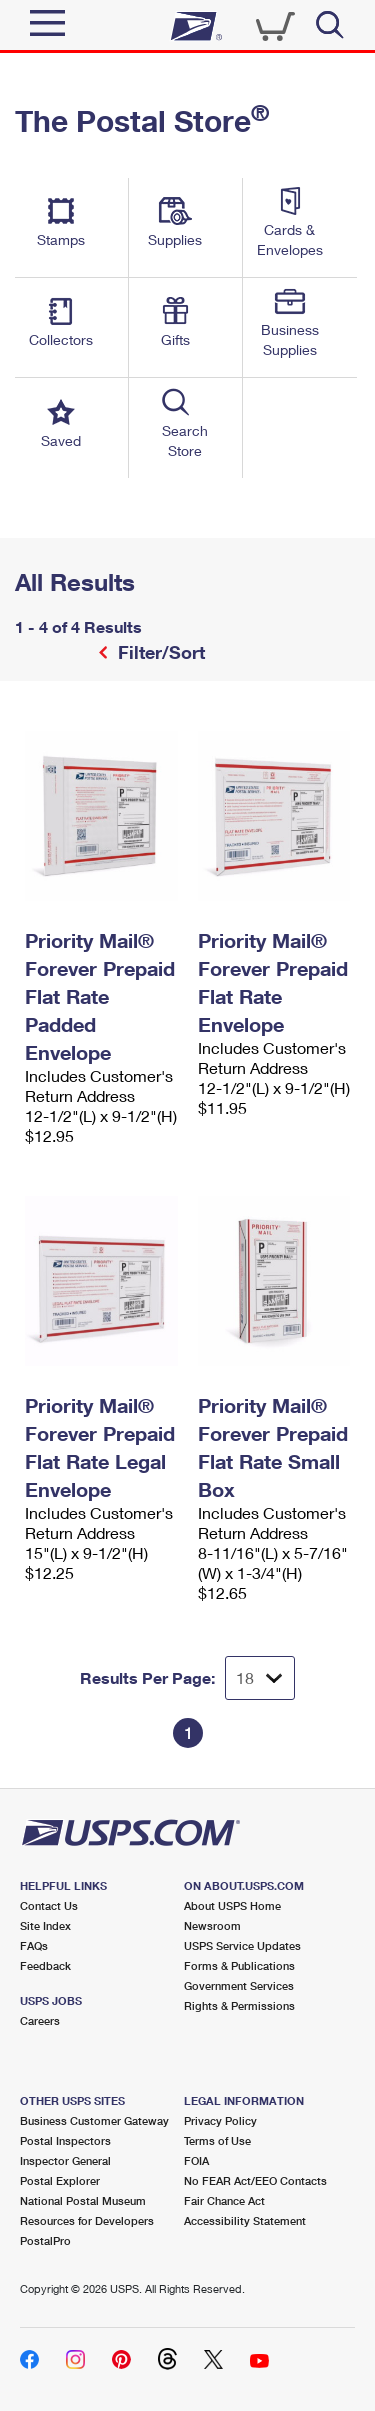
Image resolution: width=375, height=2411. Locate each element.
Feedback (45, 1965)
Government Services (239, 1985)
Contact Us (49, 1905)
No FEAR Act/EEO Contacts (255, 2180)
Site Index (45, 1925)
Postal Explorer (60, 2180)
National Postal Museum (83, 2200)
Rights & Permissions (239, 2005)
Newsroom (212, 1925)
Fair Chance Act (224, 2200)
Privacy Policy (220, 2120)
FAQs (34, 1945)
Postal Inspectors (65, 2140)
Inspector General (65, 2160)
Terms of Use (217, 2140)
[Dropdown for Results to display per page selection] (260, 1678)
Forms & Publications (239, 1965)
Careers (40, 2020)
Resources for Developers (87, 2220)
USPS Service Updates (242, 1945)
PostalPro (45, 2240)
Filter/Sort (159, 652)
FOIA (196, 2160)
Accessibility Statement (245, 2220)
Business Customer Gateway (94, 2120)
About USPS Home (232, 1905)
